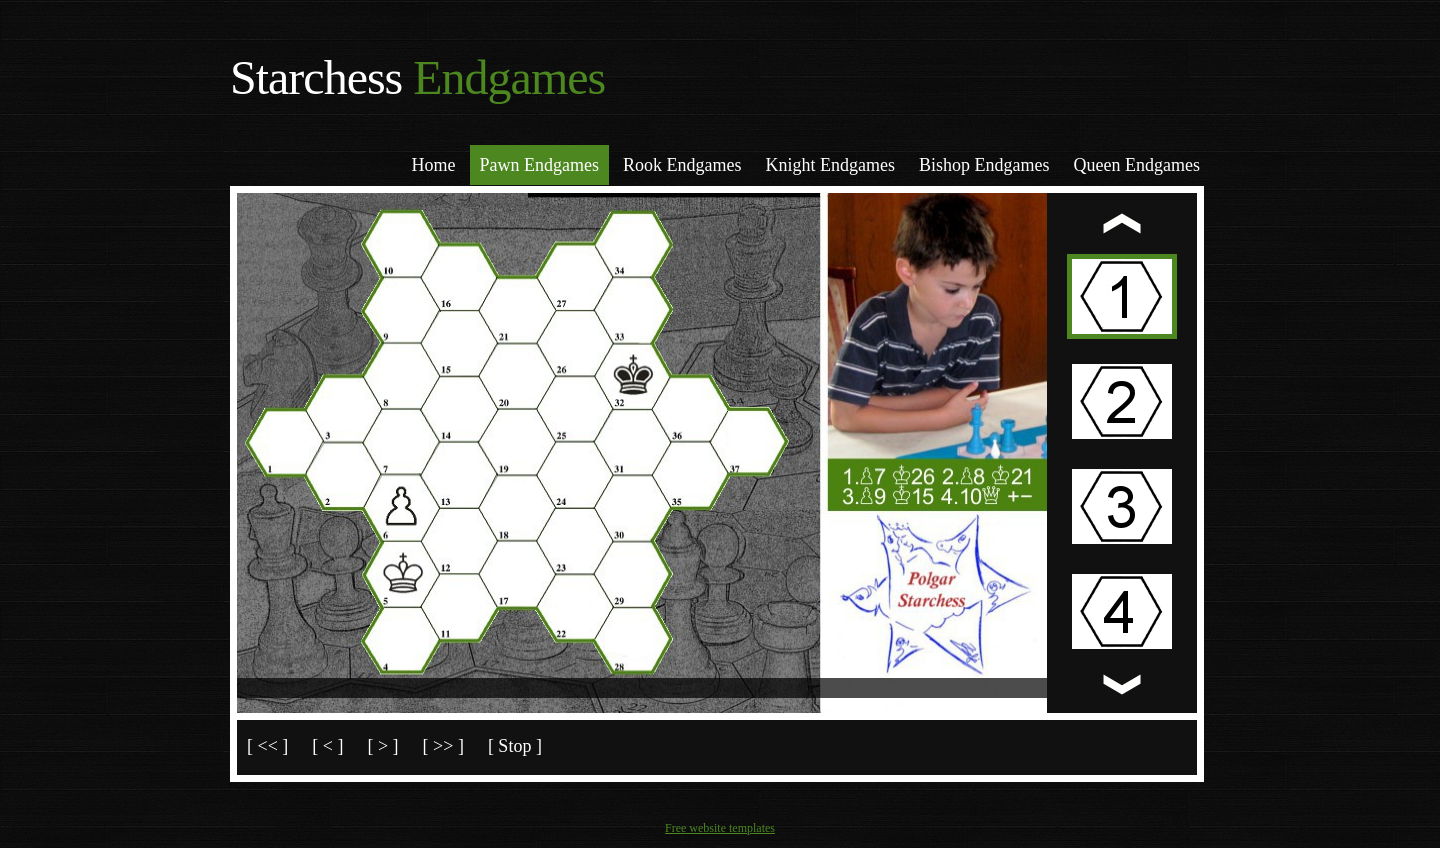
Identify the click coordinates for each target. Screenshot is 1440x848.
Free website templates (720, 828)
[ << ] (267, 746)
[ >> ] (443, 746)
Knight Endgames (830, 165)
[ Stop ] (515, 746)
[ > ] (382, 746)
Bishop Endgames (984, 165)
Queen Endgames (1137, 165)
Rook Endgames (682, 165)
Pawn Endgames (539, 165)
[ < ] (327, 746)
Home (434, 165)
